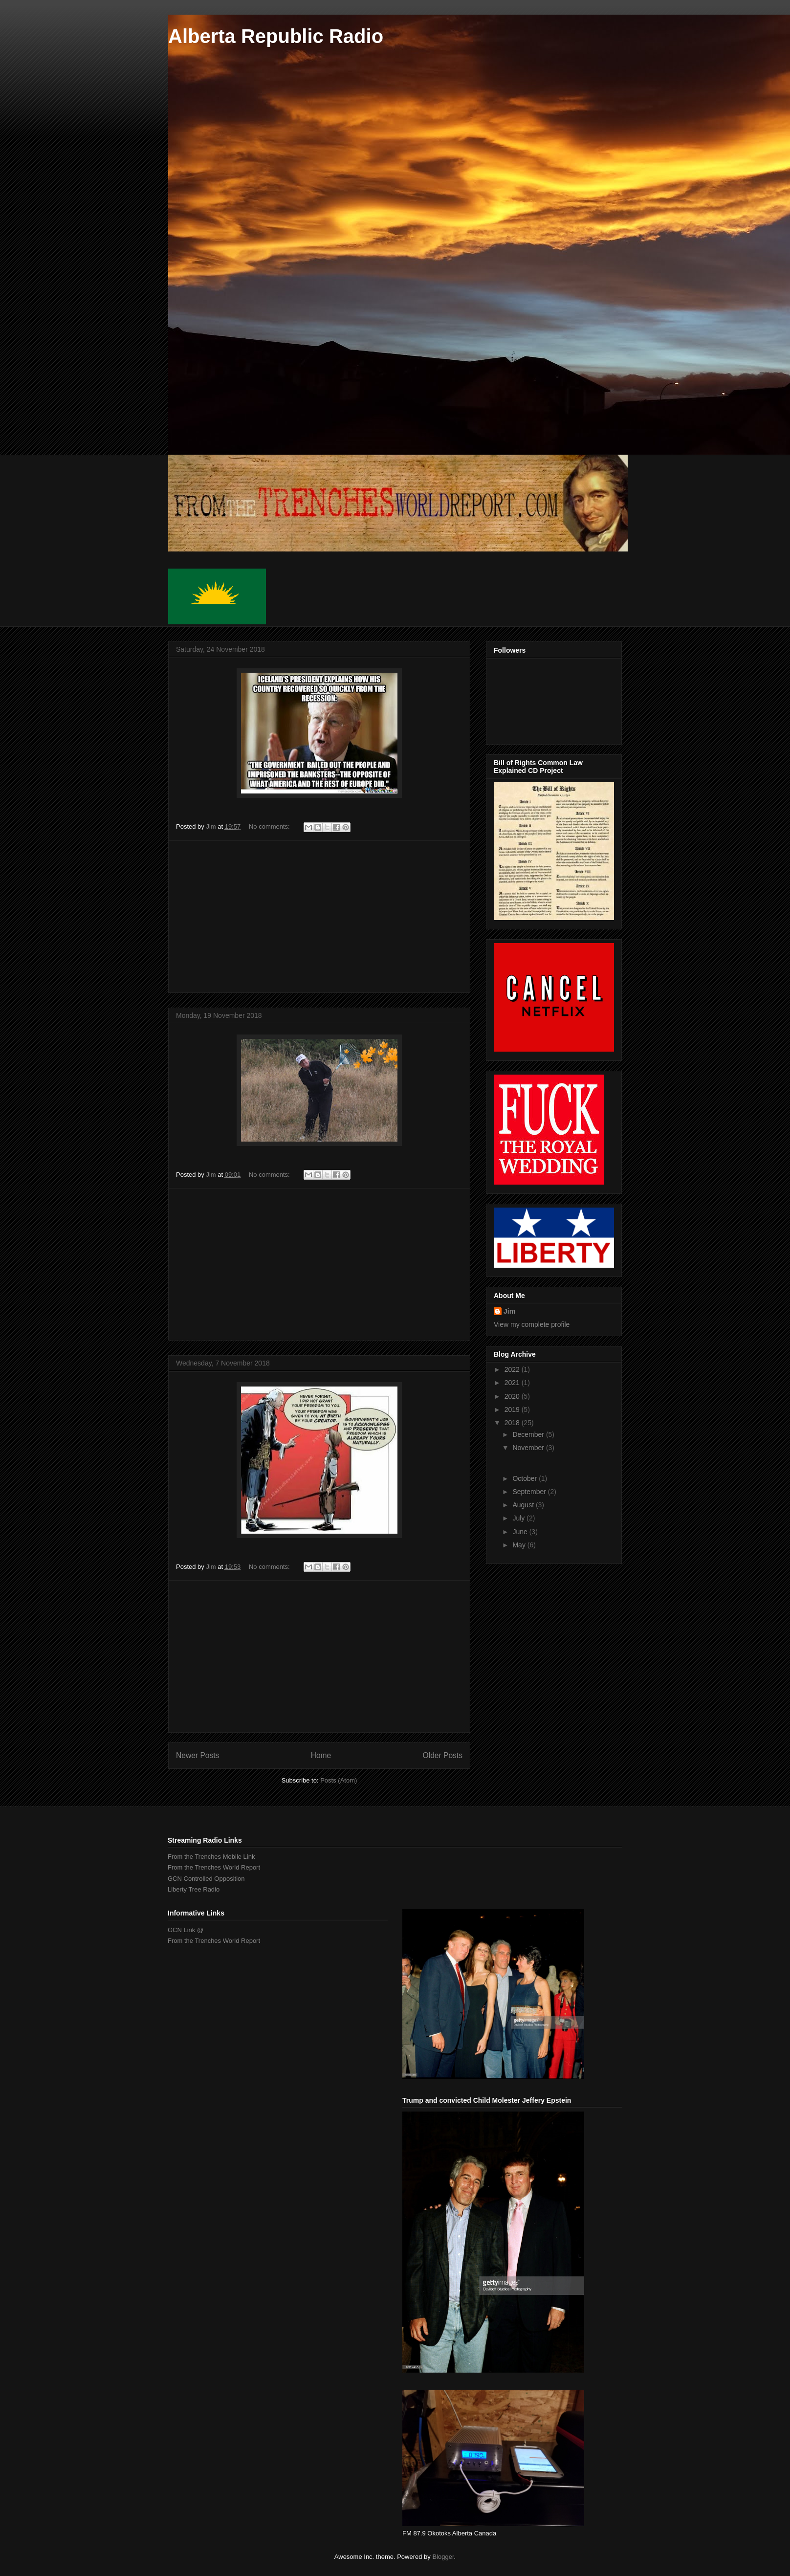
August (523, 1505)
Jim (509, 1311)
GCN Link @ (185, 1930)
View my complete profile (532, 1324)
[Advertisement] (319, 916)
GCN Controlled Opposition (206, 1878)
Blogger (443, 2556)
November (529, 1448)
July (519, 1518)
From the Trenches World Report (214, 1867)
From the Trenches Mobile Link (211, 1856)
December (529, 1434)
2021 (513, 1383)
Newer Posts (197, 1755)
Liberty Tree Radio (193, 1889)
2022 (513, 1369)
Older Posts (442, 1755)
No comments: (270, 826)
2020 (513, 1396)
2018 (513, 1423)
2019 (513, 1409)
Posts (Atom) (338, 1780)
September (530, 1492)
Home (321, 1755)
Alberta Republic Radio (275, 36)
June (520, 1532)
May (519, 1545)
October (525, 1478)
